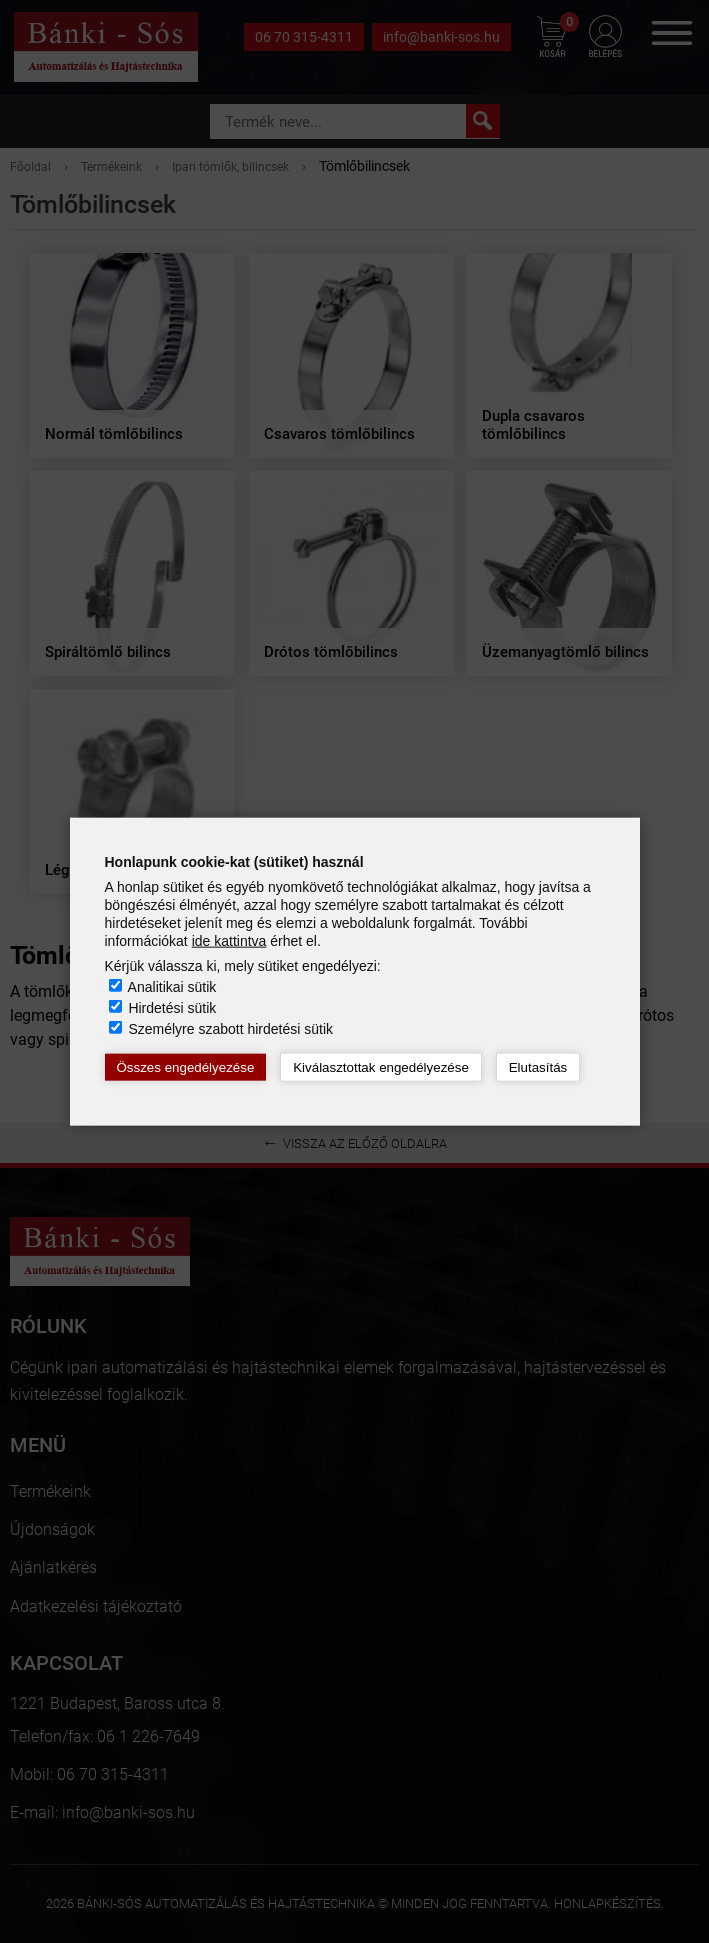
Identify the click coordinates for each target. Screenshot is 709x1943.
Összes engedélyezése (186, 1067)
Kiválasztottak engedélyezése (381, 1067)
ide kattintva (229, 941)
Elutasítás (538, 1067)
